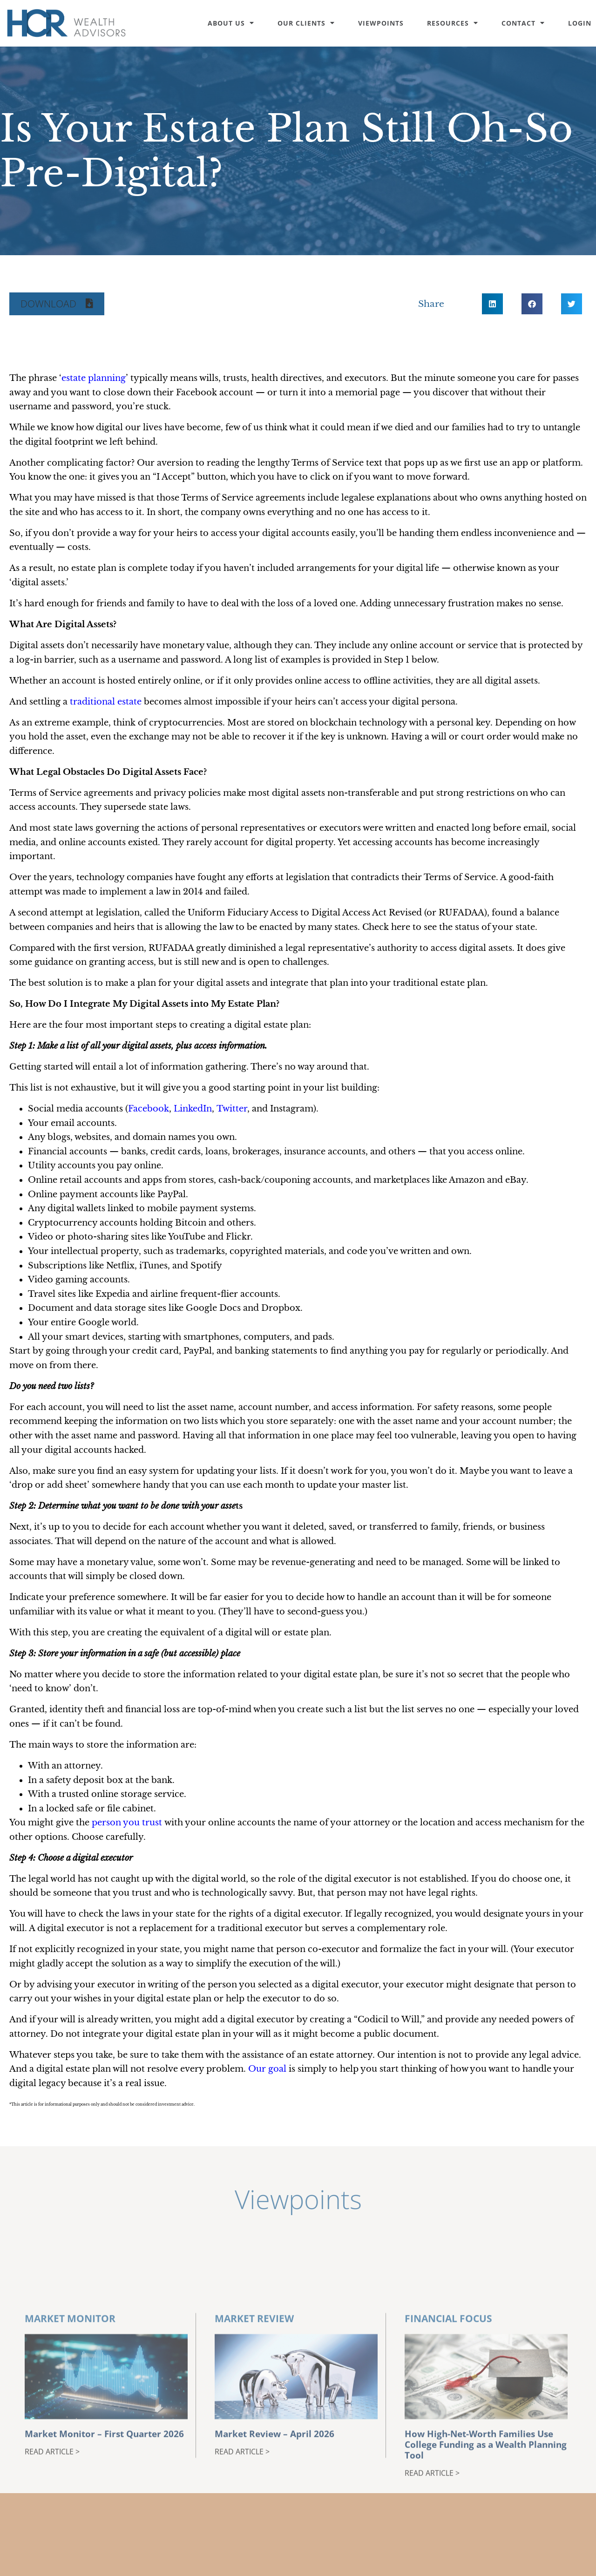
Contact (523, 23)
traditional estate (106, 702)
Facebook (148, 1109)
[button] (56, 303)
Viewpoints (381, 23)
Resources (452, 23)
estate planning (93, 378)
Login (579, 23)
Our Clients (306, 23)
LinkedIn (193, 1109)
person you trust (127, 1822)
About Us (231, 23)
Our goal (267, 2069)
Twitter (232, 1109)
